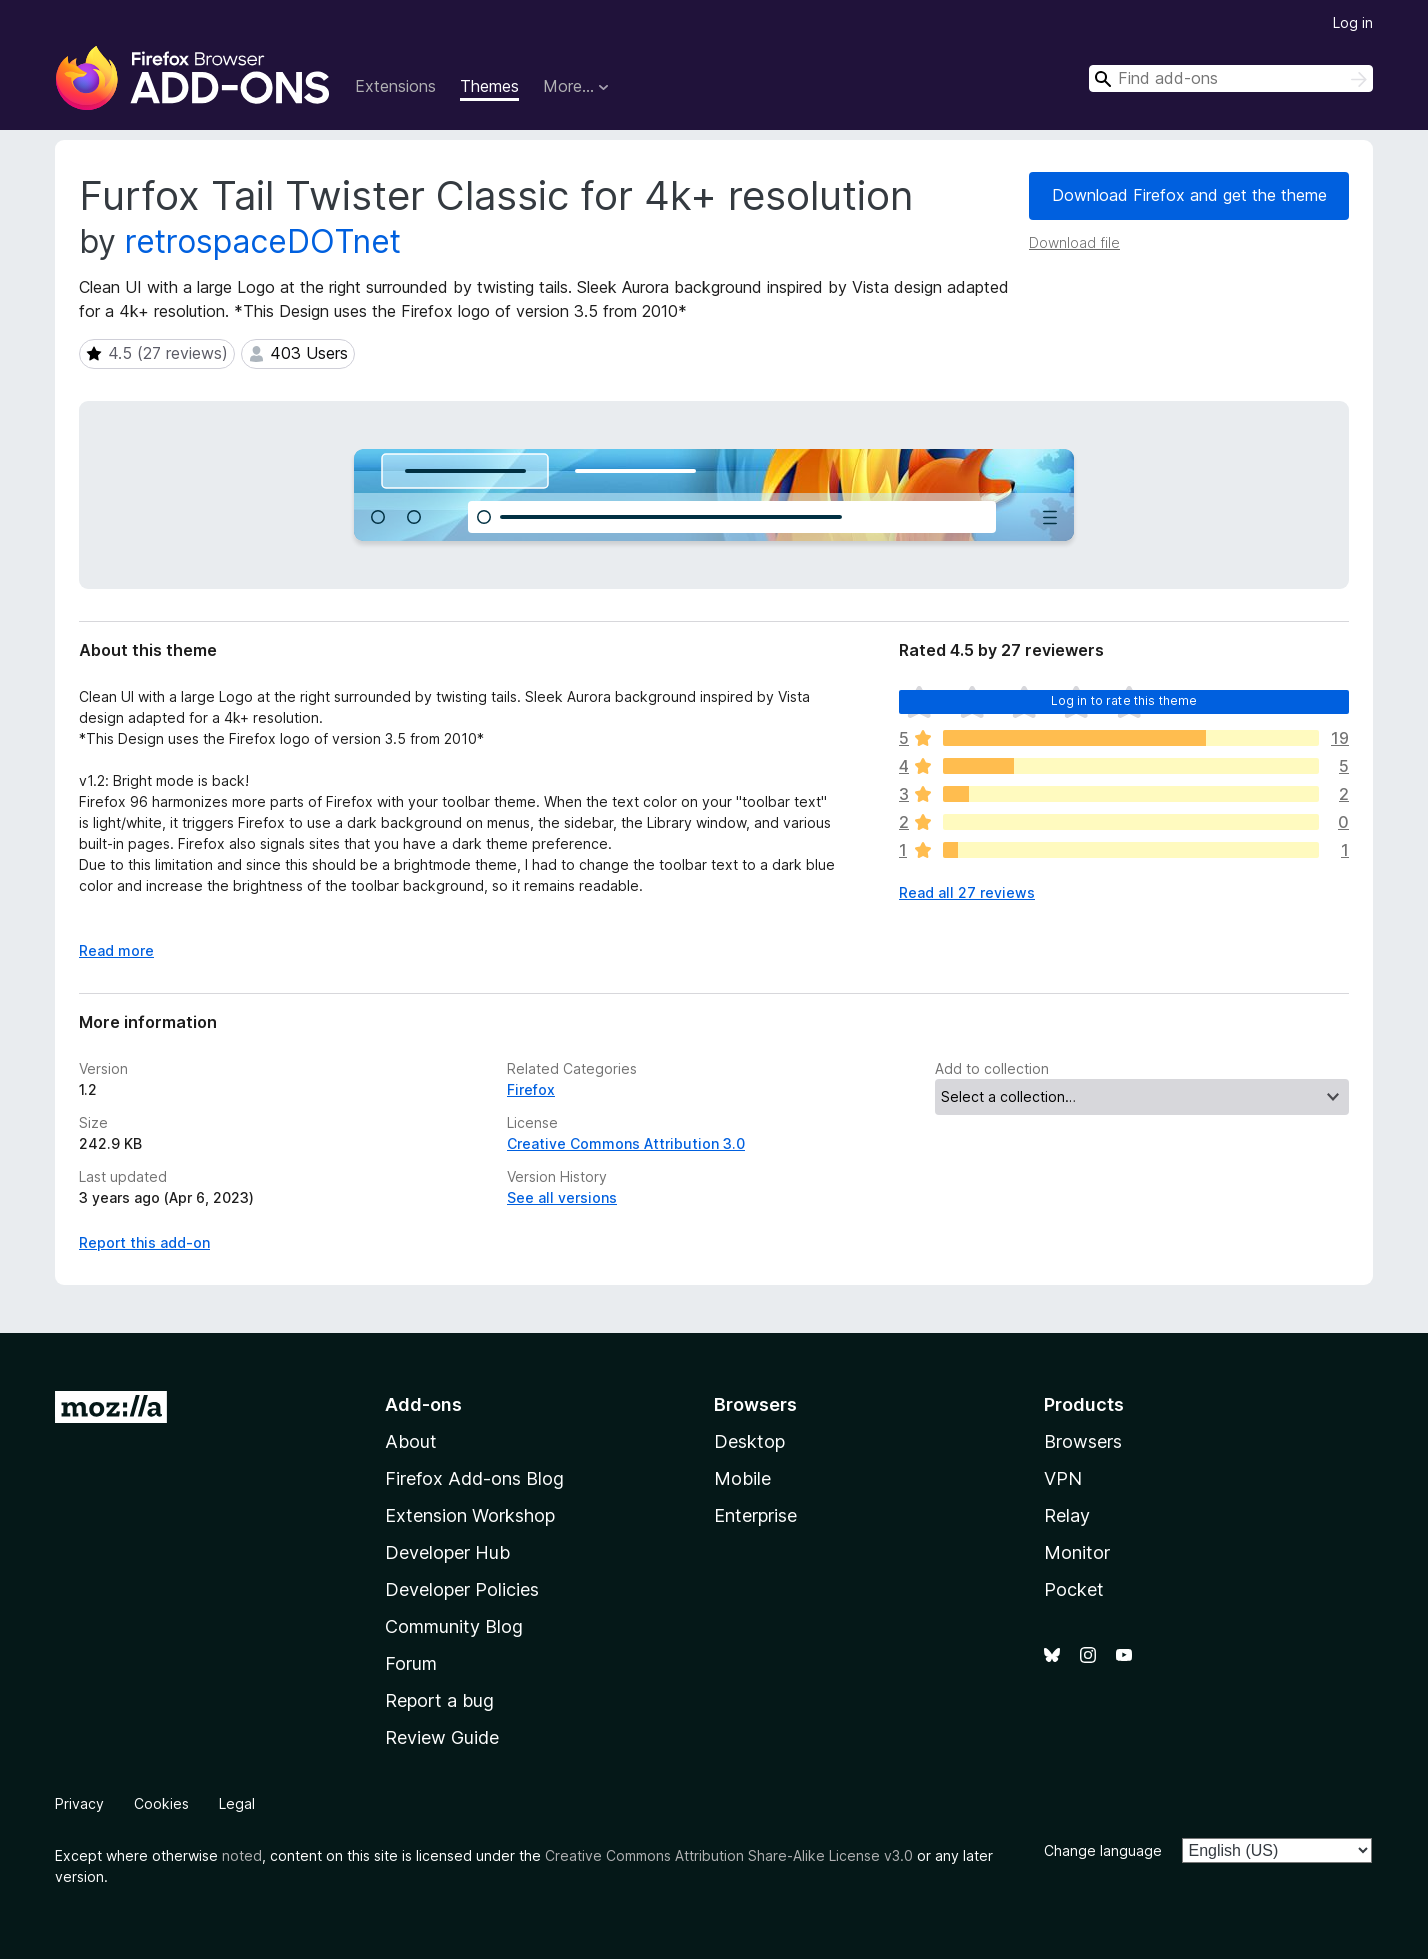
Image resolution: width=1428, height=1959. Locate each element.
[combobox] (1231, 78)
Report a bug (439, 1700)
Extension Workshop (470, 1515)
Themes (489, 86)
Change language (1103, 1850)
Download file (1074, 242)
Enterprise (755, 1515)
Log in (1353, 22)
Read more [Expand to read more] (116, 950)
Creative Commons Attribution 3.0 (626, 1143)
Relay (1067, 1515)
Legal (237, 1803)
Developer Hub (447, 1552)
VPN (1063, 1478)
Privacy (79, 1803)
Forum (411, 1663)
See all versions (562, 1197)
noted (242, 1855)
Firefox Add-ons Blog (474, 1478)
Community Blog (454, 1626)
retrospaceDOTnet (263, 241)
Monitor (1077, 1552)
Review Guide (442, 1737)
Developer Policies (462, 1589)
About (411, 1441)
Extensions (395, 86)
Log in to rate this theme (1124, 700)
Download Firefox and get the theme (1189, 195)
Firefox (531, 1089)
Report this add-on (144, 1242)
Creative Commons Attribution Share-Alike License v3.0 (729, 1855)
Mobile (742, 1478)
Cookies (161, 1803)
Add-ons (423, 1404)
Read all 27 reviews (967, 892)
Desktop (749, 1441)
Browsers (1083, 1441)
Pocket (1074, 1589)
